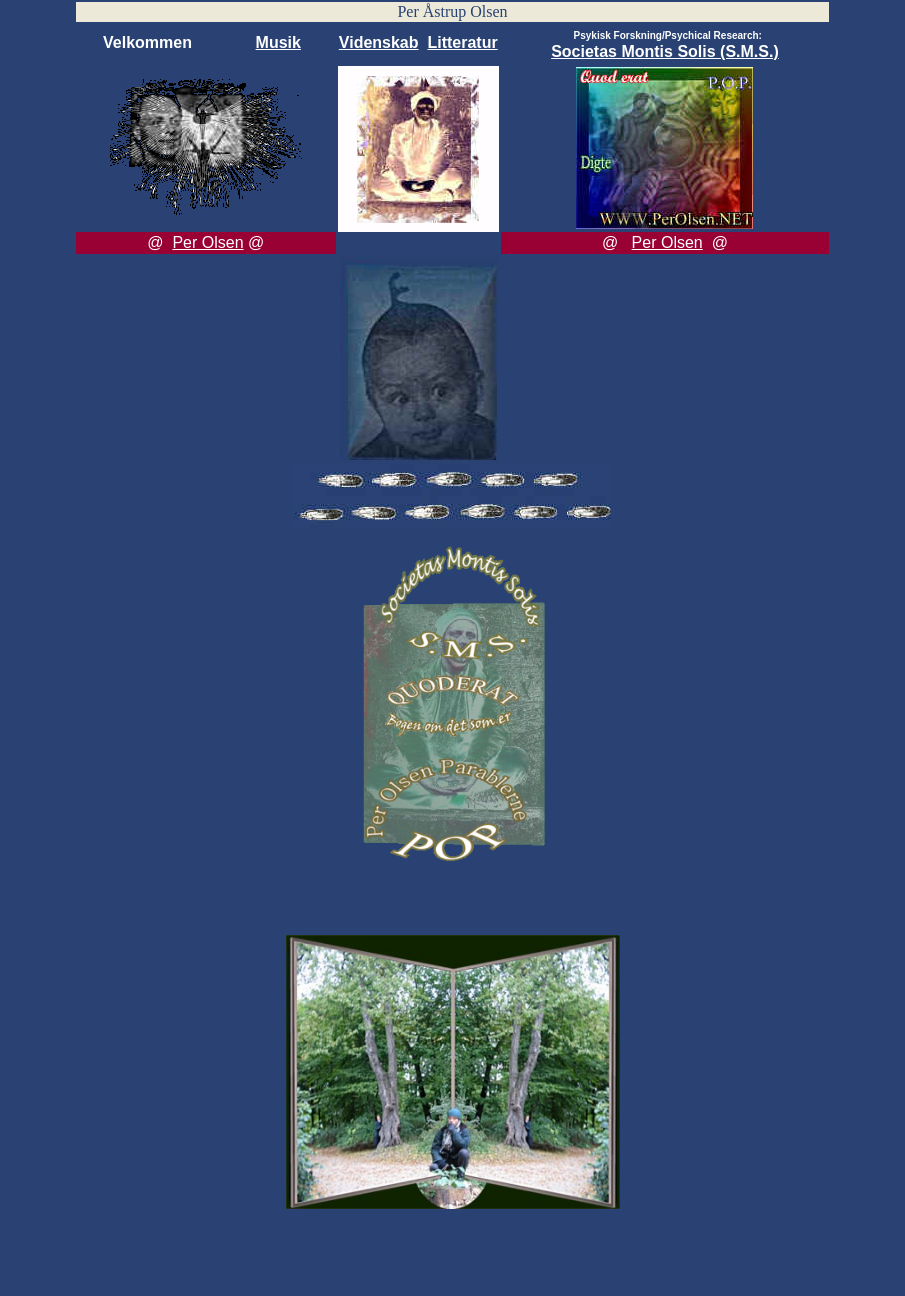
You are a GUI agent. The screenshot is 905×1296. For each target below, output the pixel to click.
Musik (278, 42)
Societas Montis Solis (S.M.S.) (665, 51)
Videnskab (379, 42)
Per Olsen (207, 242)
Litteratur (462, 42)
